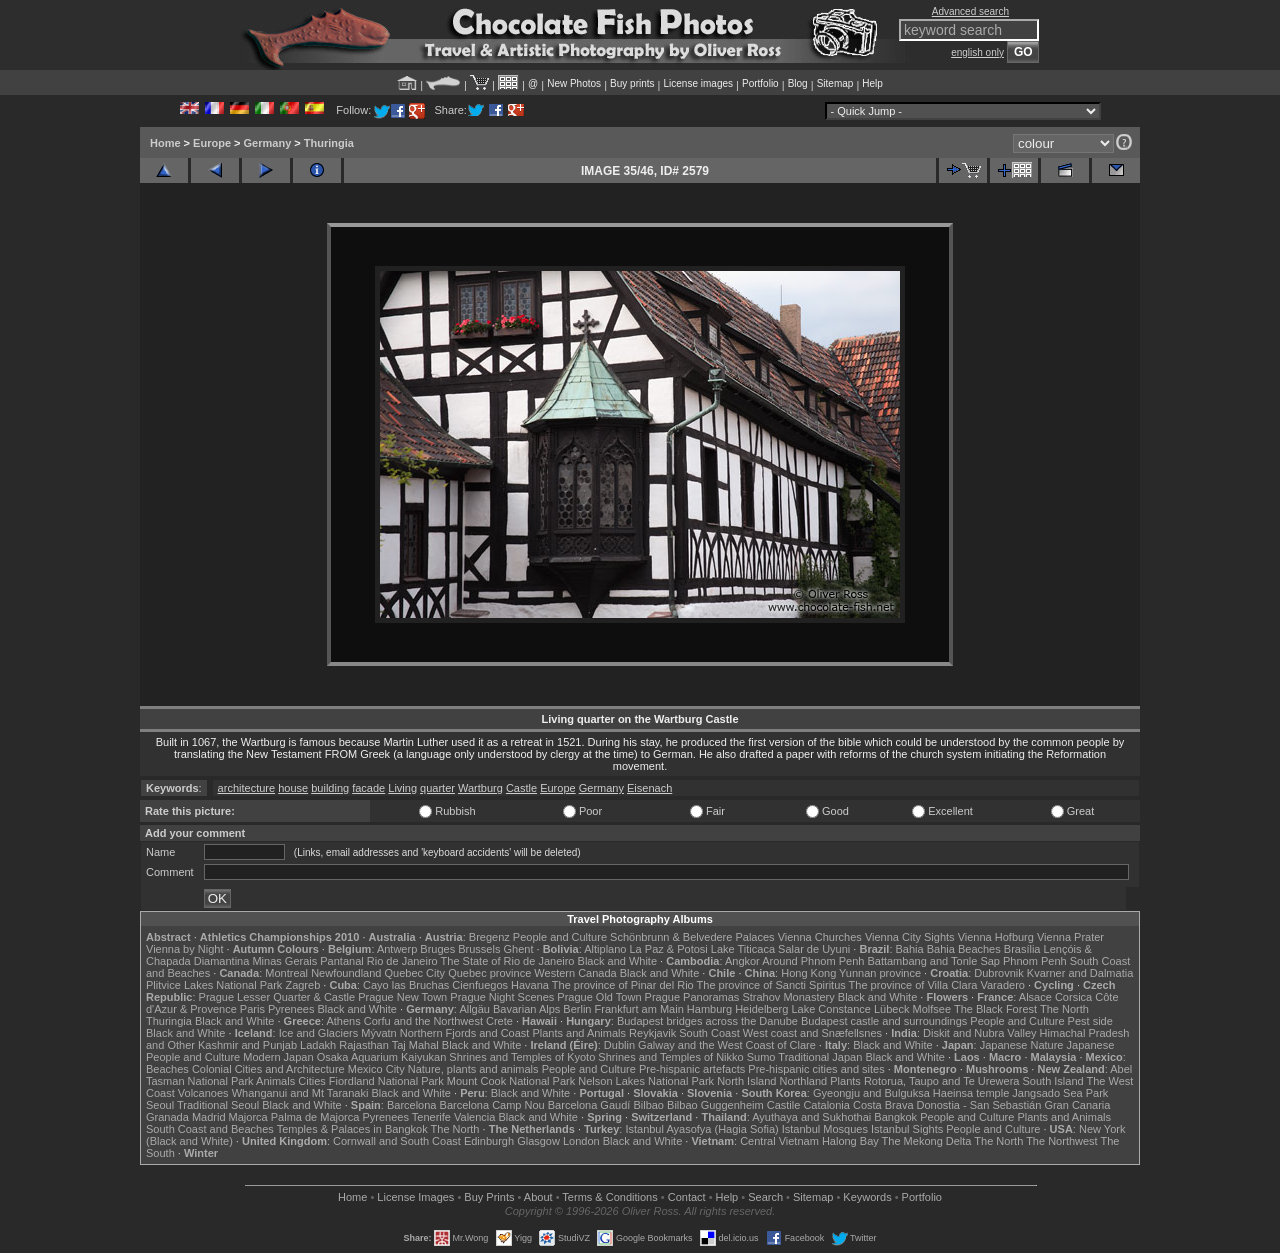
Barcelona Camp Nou (492, 1105)
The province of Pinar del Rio (623, 985)
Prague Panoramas (692, 997)
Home (165, 143)
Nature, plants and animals (473, 1069)
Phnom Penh (1035, 961)
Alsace (1035, 997)
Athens (343, 1021)
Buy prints (632, 83)
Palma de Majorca (315, 1117)
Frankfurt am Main (639, 1009)
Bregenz (489, 937)
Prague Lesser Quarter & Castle (277, 997)
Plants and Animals (579, 1033)
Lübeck (891, 1009)
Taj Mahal (415, 1045)
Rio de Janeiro (402, 961)
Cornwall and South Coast (397, 1141)
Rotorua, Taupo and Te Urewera (942, 1081)
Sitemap (835, 83)
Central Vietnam (779, 1141)
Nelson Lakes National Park (646, 1081)
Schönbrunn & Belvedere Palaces (692, 937)
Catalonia (826, 1105)
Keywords (867, 1197)
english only (977, 52)
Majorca (248, 1117)
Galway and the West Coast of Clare (727, 1045)
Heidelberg (761, 1009)
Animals (275, 1081)
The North (1064, 1009)
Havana (530, 985)
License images (698, 83)
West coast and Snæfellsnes (812, 1033)
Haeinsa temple (971, 1093)
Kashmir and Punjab (247, 1045)
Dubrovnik (999, 973)
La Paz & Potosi (669, 949)
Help (872, 83)
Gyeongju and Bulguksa (871, 1093)
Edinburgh (489, 1141)
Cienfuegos (480, 985)
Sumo (761, 1057)
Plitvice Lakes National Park (214, 985)
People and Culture (560, 937)
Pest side (1090, 1021)
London (581, 1141)
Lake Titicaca (743, 949)
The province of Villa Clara (913, 985)
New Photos (574, 83)
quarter (437, 788)
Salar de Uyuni (814, 949)
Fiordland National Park (386, 1081)
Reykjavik (652, 1033)
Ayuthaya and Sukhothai (811, 1117)
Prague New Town (402, 997)
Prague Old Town (599, 997)
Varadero (1002, 985)
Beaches (167, 1069)
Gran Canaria (1077, 1105)
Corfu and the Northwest (423, 1021)
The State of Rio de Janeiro (508, 961)
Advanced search (970, 11)
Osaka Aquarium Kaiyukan (382, 1057)
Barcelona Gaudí (589, 1105)
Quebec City (415, 973)
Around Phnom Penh (813, 961)
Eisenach (649, 788)
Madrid (209, 1117)
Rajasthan (364, 1045)
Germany (268, 143)
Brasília (1022, 949)
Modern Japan (278, 1057)
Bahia (910, 949)
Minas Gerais (284, 961)
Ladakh (318, 1045)
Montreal (286, 973)
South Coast (709, 1033)
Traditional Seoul (218, 1105)
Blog (798, 83)
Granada (167, 1117)
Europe (212, 143)
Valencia (474, 1117)
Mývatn (378, 1033)
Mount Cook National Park (511, 1081)
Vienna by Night (184, 949)
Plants (845, 1081)
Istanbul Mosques (825, 1129)
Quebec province (489, 973)
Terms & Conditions (609, 1197)
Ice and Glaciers (318, 1033)
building (330, 788)
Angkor (742, 961)
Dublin (619, 1045)
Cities (312, 1081)
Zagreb (302, 985)
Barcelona (412, 1105)
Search (765, 1197)
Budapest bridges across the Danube (707, 1021)
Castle (521, 788)
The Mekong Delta (927, 1141)
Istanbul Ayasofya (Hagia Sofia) (701, 1129)
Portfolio (760, 83)
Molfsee (932, 1009)
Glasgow (538, 1141)
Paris (252, 1009)
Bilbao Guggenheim (715, 1105)
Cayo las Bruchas (406, 985)
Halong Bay (850, 1141)
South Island (1053, 1081)
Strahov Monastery (788, 997)
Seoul (160, 1105)
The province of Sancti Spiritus (771, 985)
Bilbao (648, 1105)
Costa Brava (883, 1105)
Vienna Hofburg (996, 937)
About (538, 1197)
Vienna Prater (1070, 937)
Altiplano (605, 949)
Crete (499, 1021)
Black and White (617, 961)
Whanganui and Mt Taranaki (300, 1093)
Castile (784, 1105)
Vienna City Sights (910, 937)
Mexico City (376, 1069)
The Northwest (1062, 1141)
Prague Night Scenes (502, 997)
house (293, 788)
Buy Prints (489, 1197)
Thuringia (329, 143)
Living (402, 788)
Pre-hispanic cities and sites (816, 1069)
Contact (687, 1197)
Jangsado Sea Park (1060, 1093)
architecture (246, 788)
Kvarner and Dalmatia (1080, 973)
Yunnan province (880, 973)
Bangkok (895, 1117)
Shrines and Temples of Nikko (670, 1057)
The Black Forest (995, 1009)
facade (368, 788)
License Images (415, 1197)
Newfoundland (346, 973)
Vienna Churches (820, 937)
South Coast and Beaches (210, 1129)
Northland (804, 1081)
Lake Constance (831, 1009)
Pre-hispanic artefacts (692, 1069)
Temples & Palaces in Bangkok (352, 1129)
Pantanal (341, 961)
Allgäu (474, 1009)
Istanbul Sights (907, 1129)
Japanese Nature (1022, 1045)
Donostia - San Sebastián (979, 1105)
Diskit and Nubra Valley (980, 1033)
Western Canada (575, 973)
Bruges (437, 949)
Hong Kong (808, 973)
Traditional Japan (820, 1057)
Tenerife (431, 1117)
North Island (746, 1081)
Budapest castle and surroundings (884, 1021)
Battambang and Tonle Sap (933, 961)
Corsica (1073, 997)
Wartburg (480, 788)
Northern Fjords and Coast (465, 1033)
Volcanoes (203, 1093)
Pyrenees (291, 1009)
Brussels (479, 949)
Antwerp (397, 949)
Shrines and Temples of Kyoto (522, 1057)
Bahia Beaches (964, 949)
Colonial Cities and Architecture (268, 1069)
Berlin (577, 1009)
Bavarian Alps (526, 1009)
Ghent (519, 949)
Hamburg (709, 1009)
